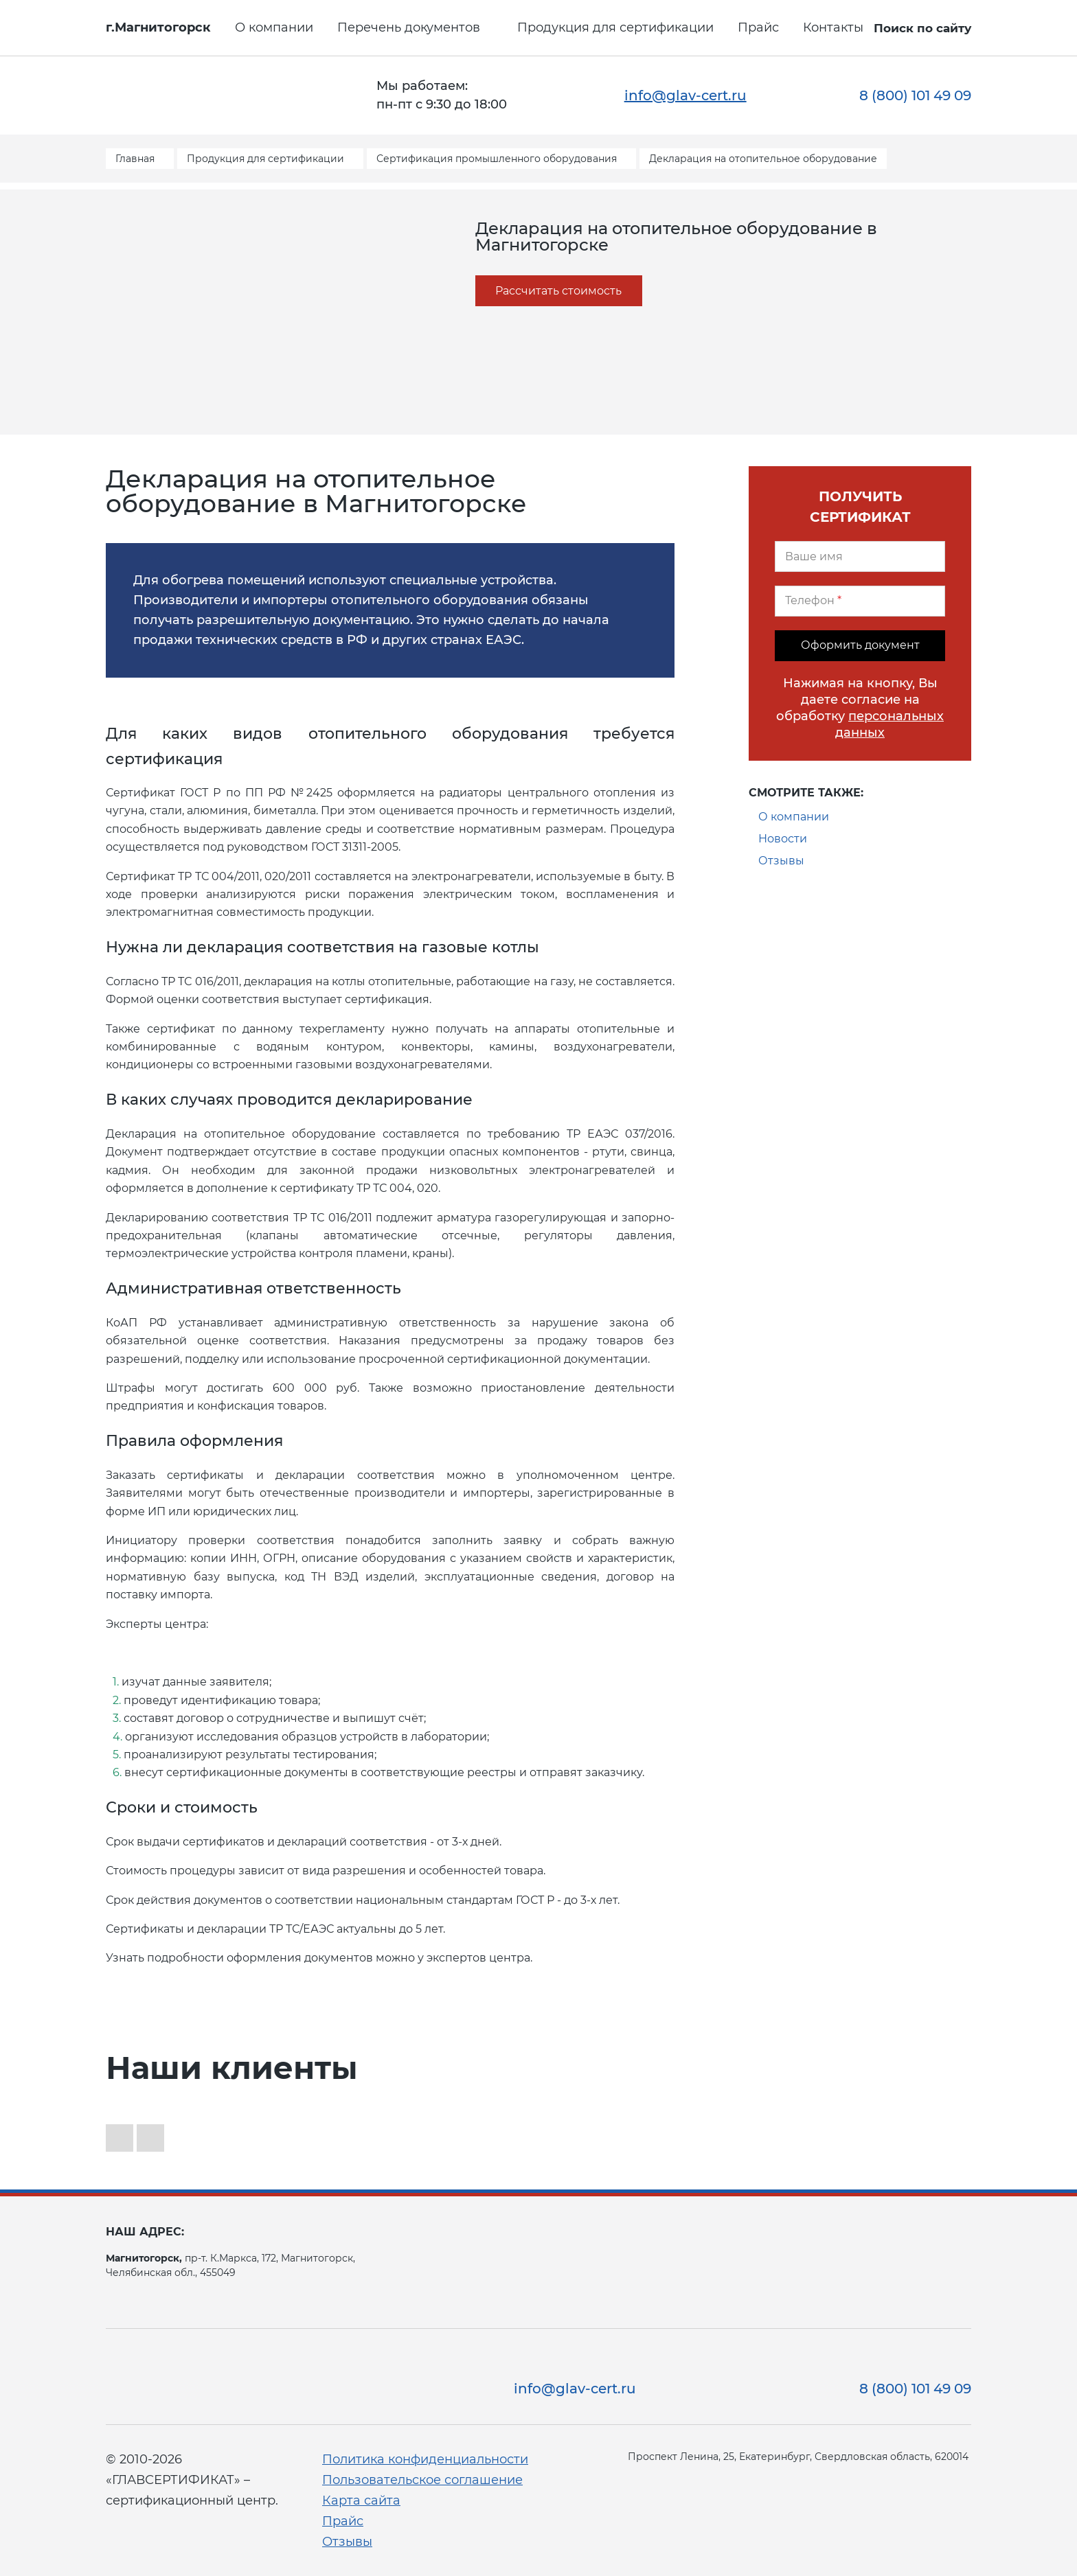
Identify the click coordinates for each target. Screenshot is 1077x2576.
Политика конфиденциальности (425, 2459)
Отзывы (781, 860)
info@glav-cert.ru (685, 95)
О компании (274, 27)
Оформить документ (860, 645)
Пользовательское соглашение (422, 2479)
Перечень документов (408, 27)
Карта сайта (361, 2500)
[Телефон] (860, 601)
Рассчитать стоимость (558, 290)
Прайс (758, 27)
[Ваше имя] (860, 556)
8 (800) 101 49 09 (915, 95)
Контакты (833, 27)
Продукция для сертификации (615, 27)
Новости (782, 838)
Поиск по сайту (922, 28)
